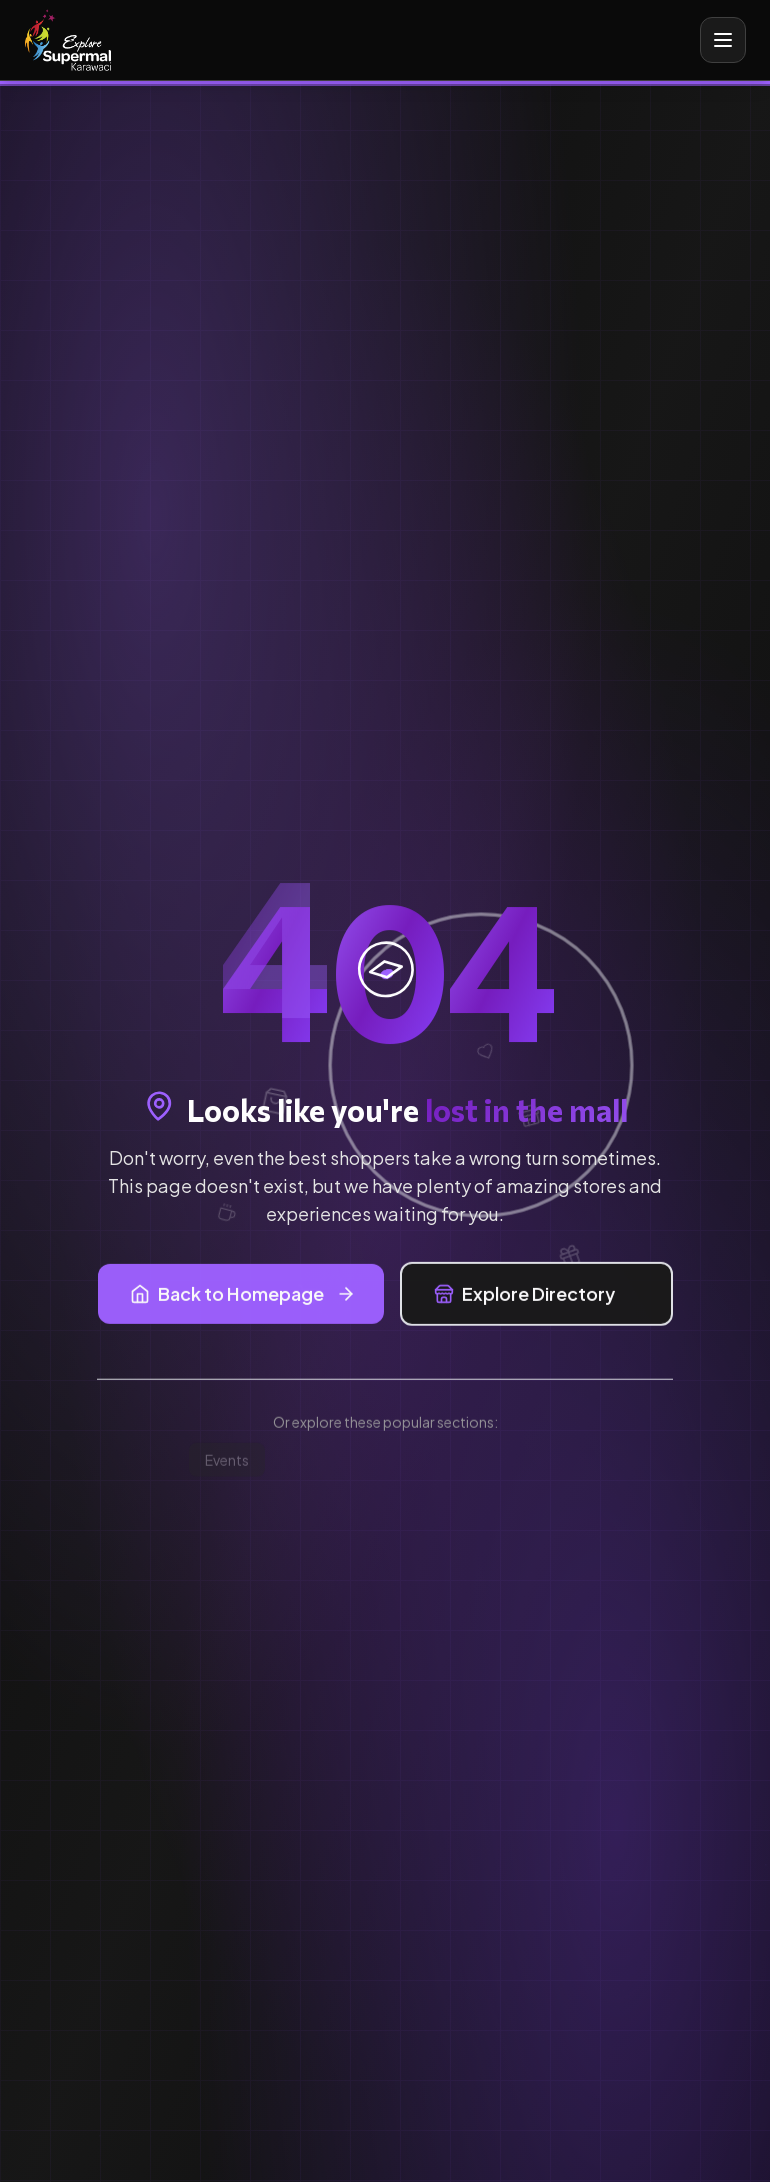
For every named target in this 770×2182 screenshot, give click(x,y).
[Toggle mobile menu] (723, 40)
